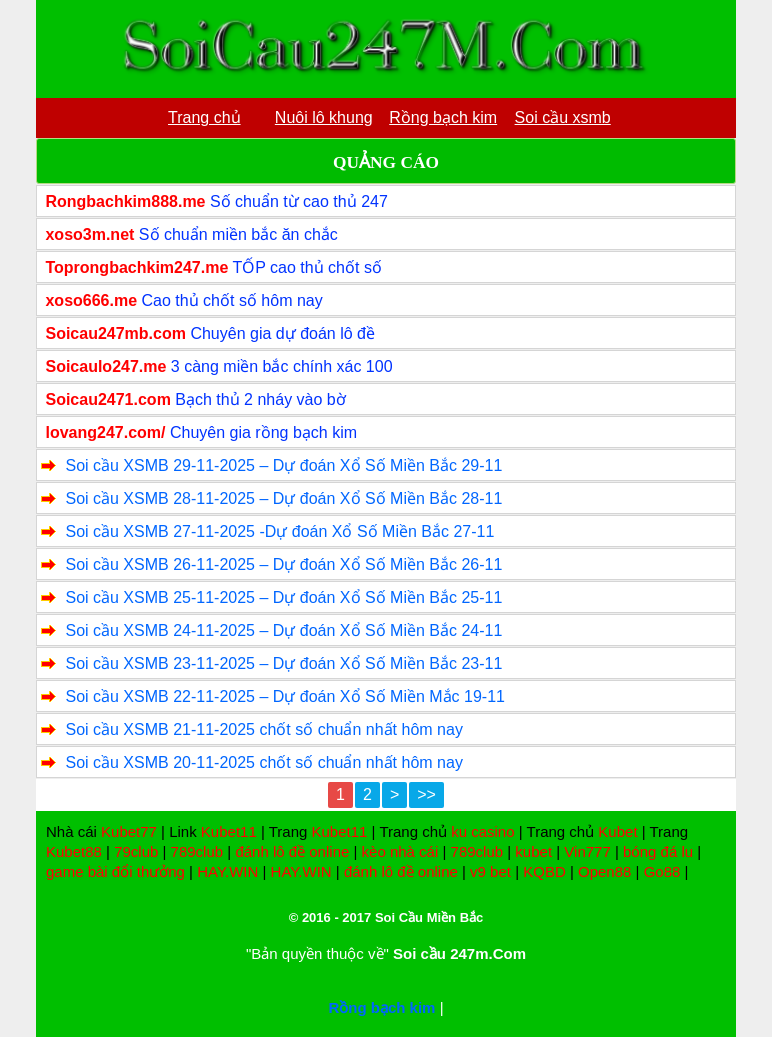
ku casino (482, 831)
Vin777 (587, 851)
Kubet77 (129, 831)
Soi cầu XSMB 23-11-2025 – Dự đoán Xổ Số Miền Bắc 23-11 (283, 663)
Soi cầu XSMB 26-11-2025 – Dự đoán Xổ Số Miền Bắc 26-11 (283, 564)
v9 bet (490, 871)
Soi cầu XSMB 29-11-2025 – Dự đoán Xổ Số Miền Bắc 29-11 (283, 465)
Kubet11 (229, 831)
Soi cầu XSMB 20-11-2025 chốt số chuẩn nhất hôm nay (263, 762)
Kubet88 (74, 851)
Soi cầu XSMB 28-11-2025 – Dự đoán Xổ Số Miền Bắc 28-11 (283, 498)
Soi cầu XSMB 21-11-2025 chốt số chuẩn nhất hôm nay (263, 729)
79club (136, 851)
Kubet (617, 831)
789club (197, 851)
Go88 (662, 871)
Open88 (604, 871)
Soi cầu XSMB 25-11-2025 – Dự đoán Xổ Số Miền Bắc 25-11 (283, 597)
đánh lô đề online (292, 851)
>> (426, 794)
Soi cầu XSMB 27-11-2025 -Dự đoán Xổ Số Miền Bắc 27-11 (279, 531)
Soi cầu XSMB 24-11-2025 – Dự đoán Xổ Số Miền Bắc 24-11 (283, 630)
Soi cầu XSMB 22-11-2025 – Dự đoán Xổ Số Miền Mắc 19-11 (285, 696)
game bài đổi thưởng (115, 871)
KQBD (544, 871)
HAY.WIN (227, 871)
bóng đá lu (658, 851)
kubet (533, 851)
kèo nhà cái (400, 851)
